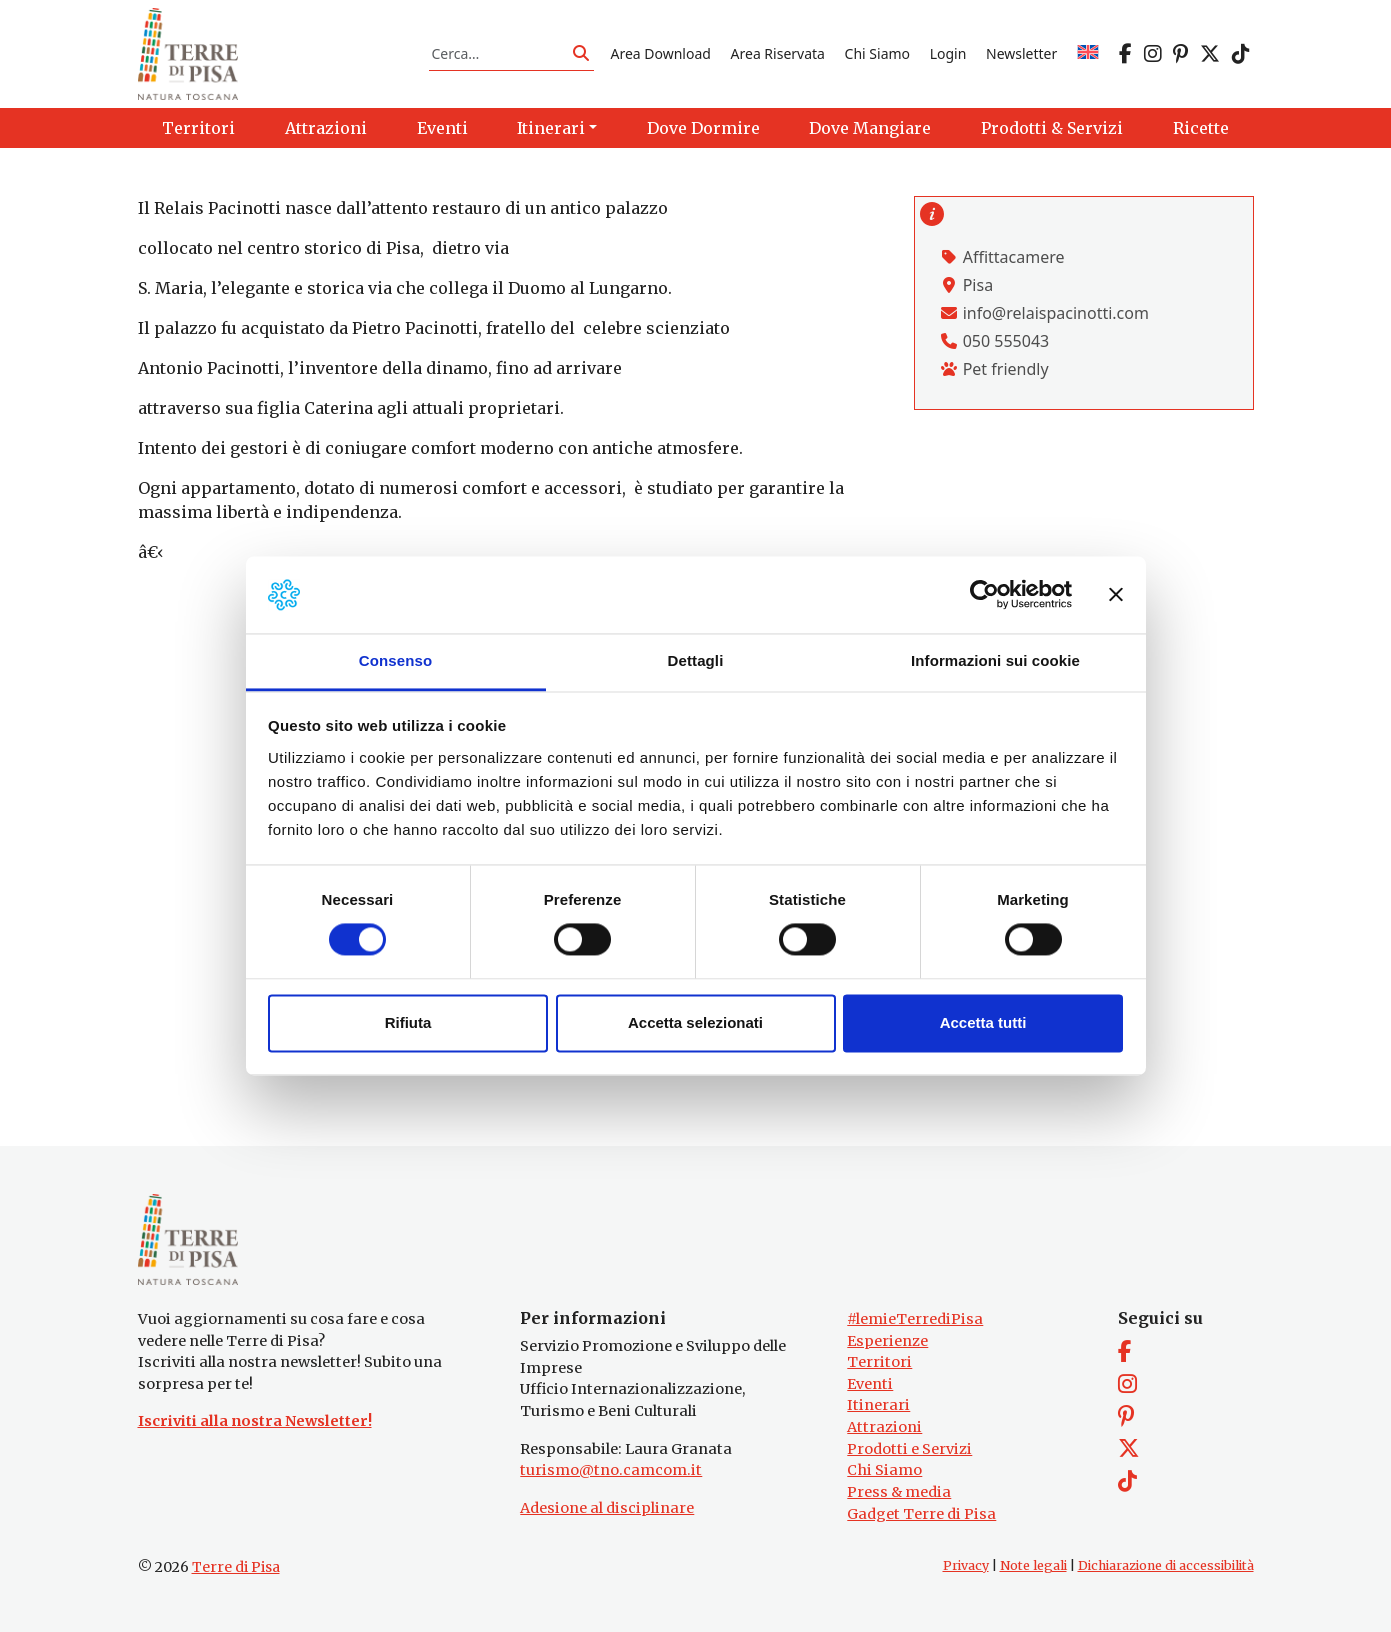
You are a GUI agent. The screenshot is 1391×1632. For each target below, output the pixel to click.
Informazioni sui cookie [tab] (995, 660)
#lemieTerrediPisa (915, 1319)
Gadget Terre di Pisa (921, 1514)
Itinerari (878, 1405)
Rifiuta (408, 1022)
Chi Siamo (877, 53)
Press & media (899, 1492)
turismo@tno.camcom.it (611, 1470)
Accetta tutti (983, 1022)
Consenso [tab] (395, 660)
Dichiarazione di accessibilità (1166, 1565)
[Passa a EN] (1088, 53)
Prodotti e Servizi (909, 1449)
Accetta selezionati (695, 1022)
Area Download (660, 53)
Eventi (870, 1384)
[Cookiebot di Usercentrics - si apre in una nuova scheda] (984, 595)
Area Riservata (778, 53)
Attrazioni (884, 1427)
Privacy (966, 1565)
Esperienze (887, 1341)
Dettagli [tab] (696, 660)
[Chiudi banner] (1116, 595)
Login (948, 53)
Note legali (1033, 1565)
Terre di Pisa (236, 1567)
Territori (879, 1362)
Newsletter (1021, 53)
